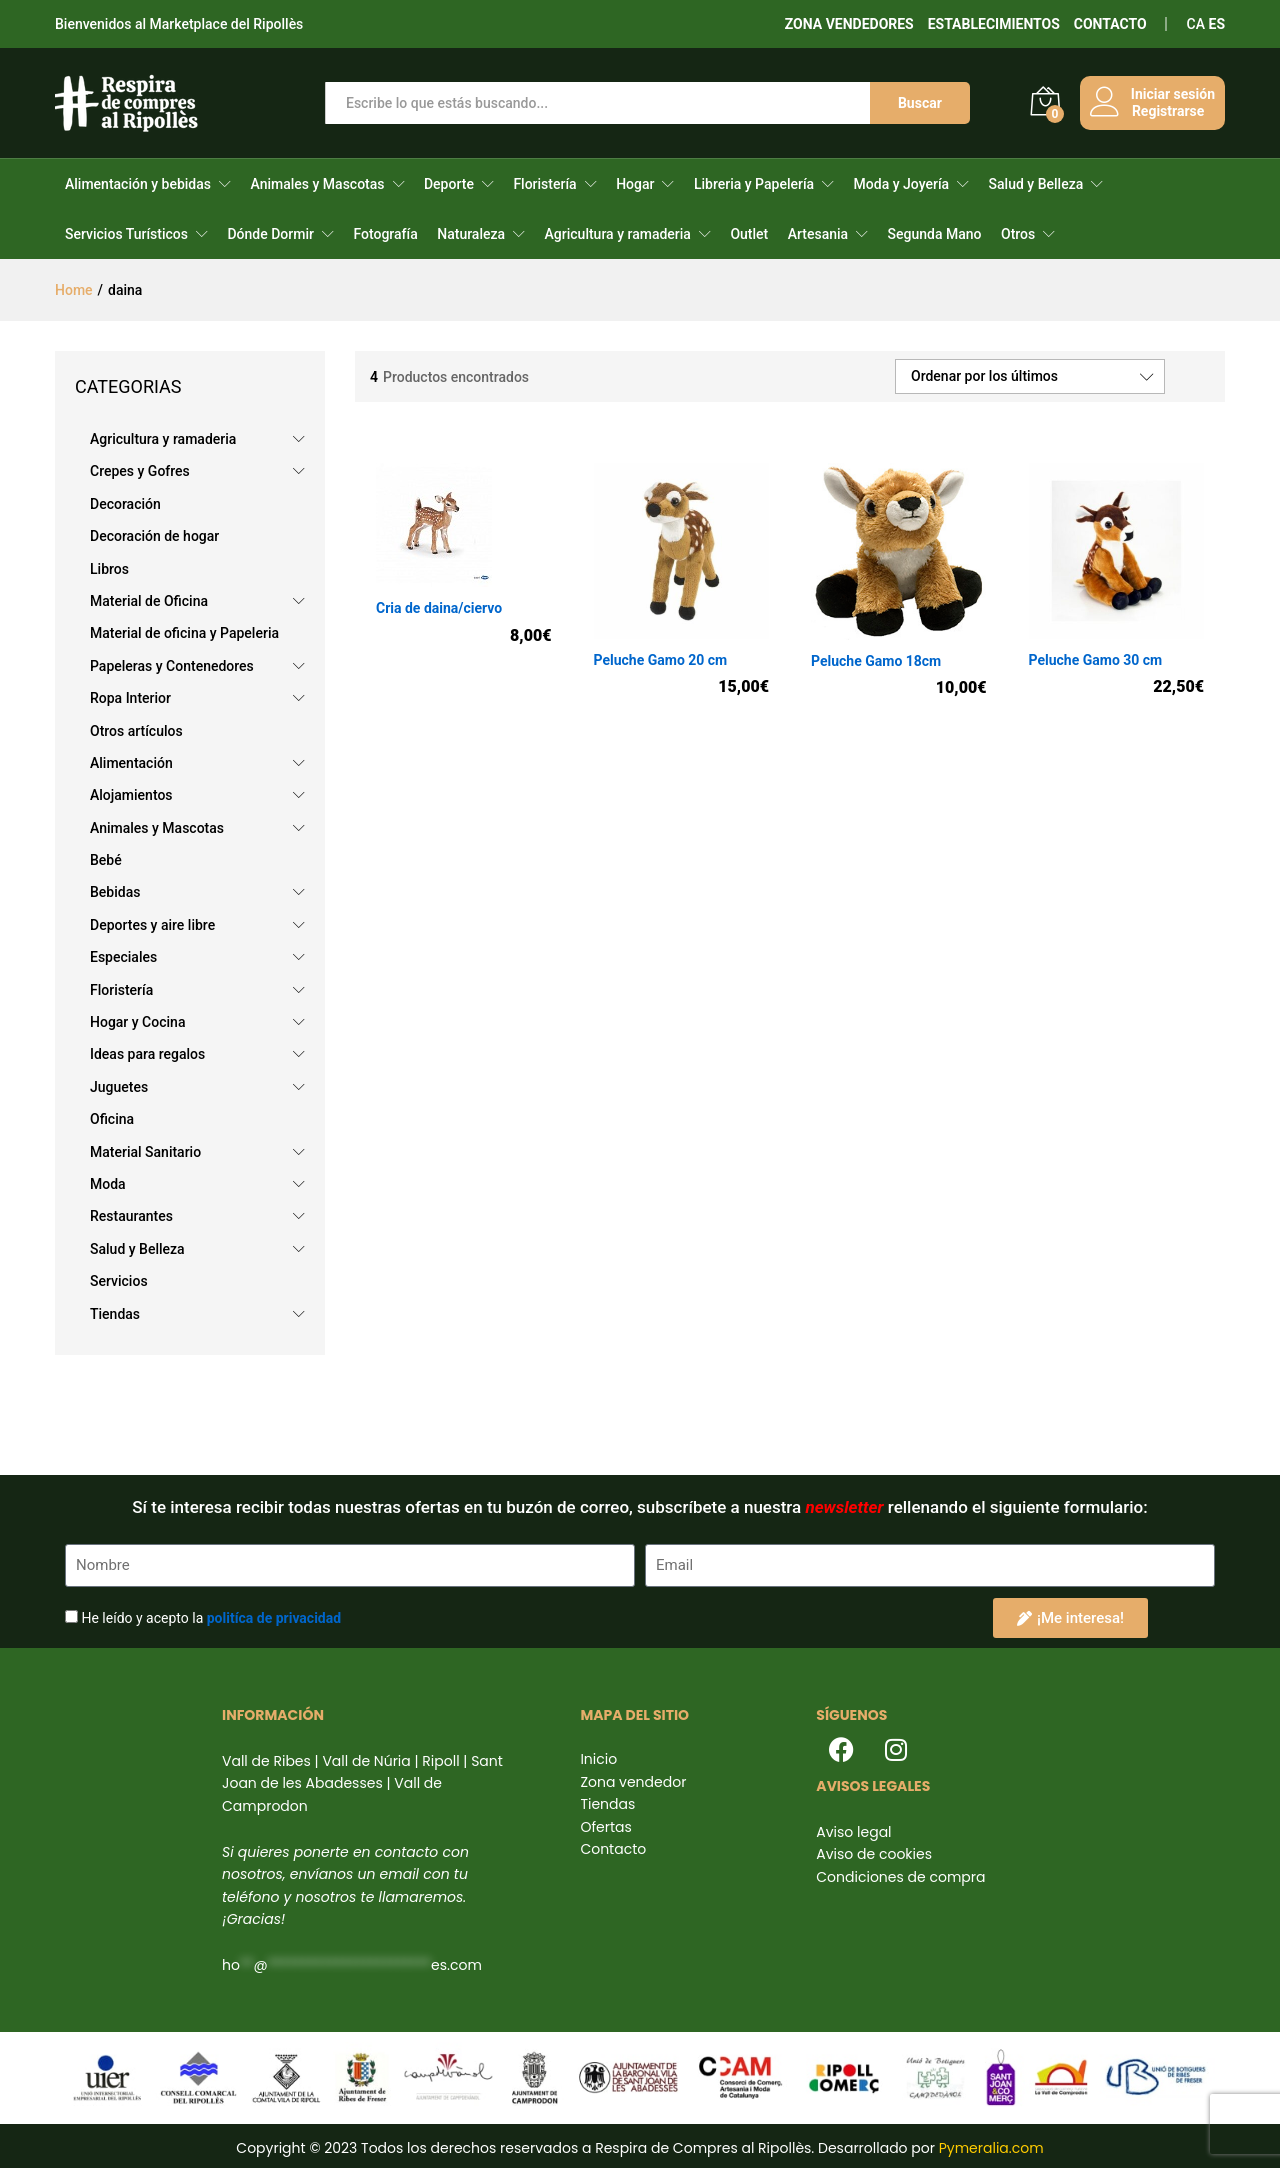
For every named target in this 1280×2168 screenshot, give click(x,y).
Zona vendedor (633, 1782)
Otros (1018, 234)
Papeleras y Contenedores (172, 666)
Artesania (818, 234)
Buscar (919, 103)
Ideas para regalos (147, 1054)
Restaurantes (131, 1216)
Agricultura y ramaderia (618, 234)
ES (1217, 24)
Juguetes (119, 1087)
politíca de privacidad (274, 1618)
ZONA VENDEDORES (849, 24)
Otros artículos (136, 731)
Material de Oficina (149, 601)
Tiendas (115, 1314)
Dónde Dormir (270, 234)
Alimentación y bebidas (138, 184)
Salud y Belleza (1036, 184)
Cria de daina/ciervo (439, 608)
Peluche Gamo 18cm (876, 661)
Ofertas (605, 1827)
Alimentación (131, 763)
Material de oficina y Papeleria (184, 633)
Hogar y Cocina (137, 1022)
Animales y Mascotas (317, 184)
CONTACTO (1110, 24)
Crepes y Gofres (140, 471)
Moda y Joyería (901, 184)
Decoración (125, 504)
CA (1196, 24)
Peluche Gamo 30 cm (1096, 660)
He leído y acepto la (211, 1618)
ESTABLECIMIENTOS (994, 24)
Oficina (112, 1119)
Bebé (106, 860)
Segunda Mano (935, 234)
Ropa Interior (130, 698)
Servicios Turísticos (126, 234)
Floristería (544, 184)
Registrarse (1167, 111)
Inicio (598, 1759)
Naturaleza (471, 234)
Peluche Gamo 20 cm (661, 660)
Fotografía (385, 234)
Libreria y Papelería (754, 184)
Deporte (449, 184)
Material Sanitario (145, 1152)
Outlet (749, 234)
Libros (109, 569)
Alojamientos (131, 795)
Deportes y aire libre (152, 925)
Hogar (635, 184)
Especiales (123, 957)
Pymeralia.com (991, 2148)
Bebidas (115, 892)
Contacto (613, 1849)
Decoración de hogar (154, 536)
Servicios (119, 1281)
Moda (108, 1184)
